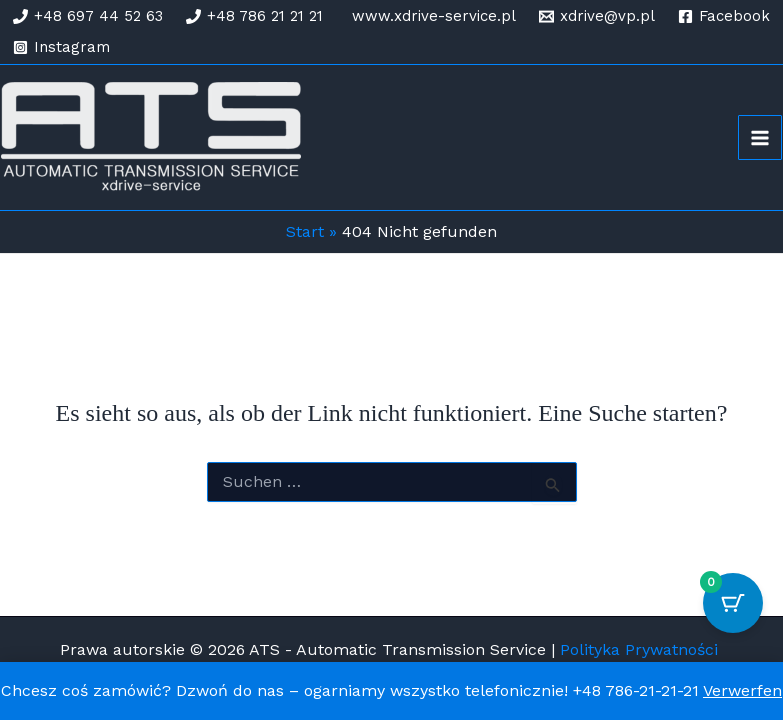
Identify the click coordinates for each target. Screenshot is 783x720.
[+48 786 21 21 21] (254, 16)
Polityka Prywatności (641, 649)
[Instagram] (61, 47)
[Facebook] (724, 16)
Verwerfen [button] (742, 690)
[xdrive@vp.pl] (597, 16)
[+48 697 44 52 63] (88, 16)
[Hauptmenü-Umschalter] (760, 137)
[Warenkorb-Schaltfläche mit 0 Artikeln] (733, 603)
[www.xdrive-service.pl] (431, 16)
